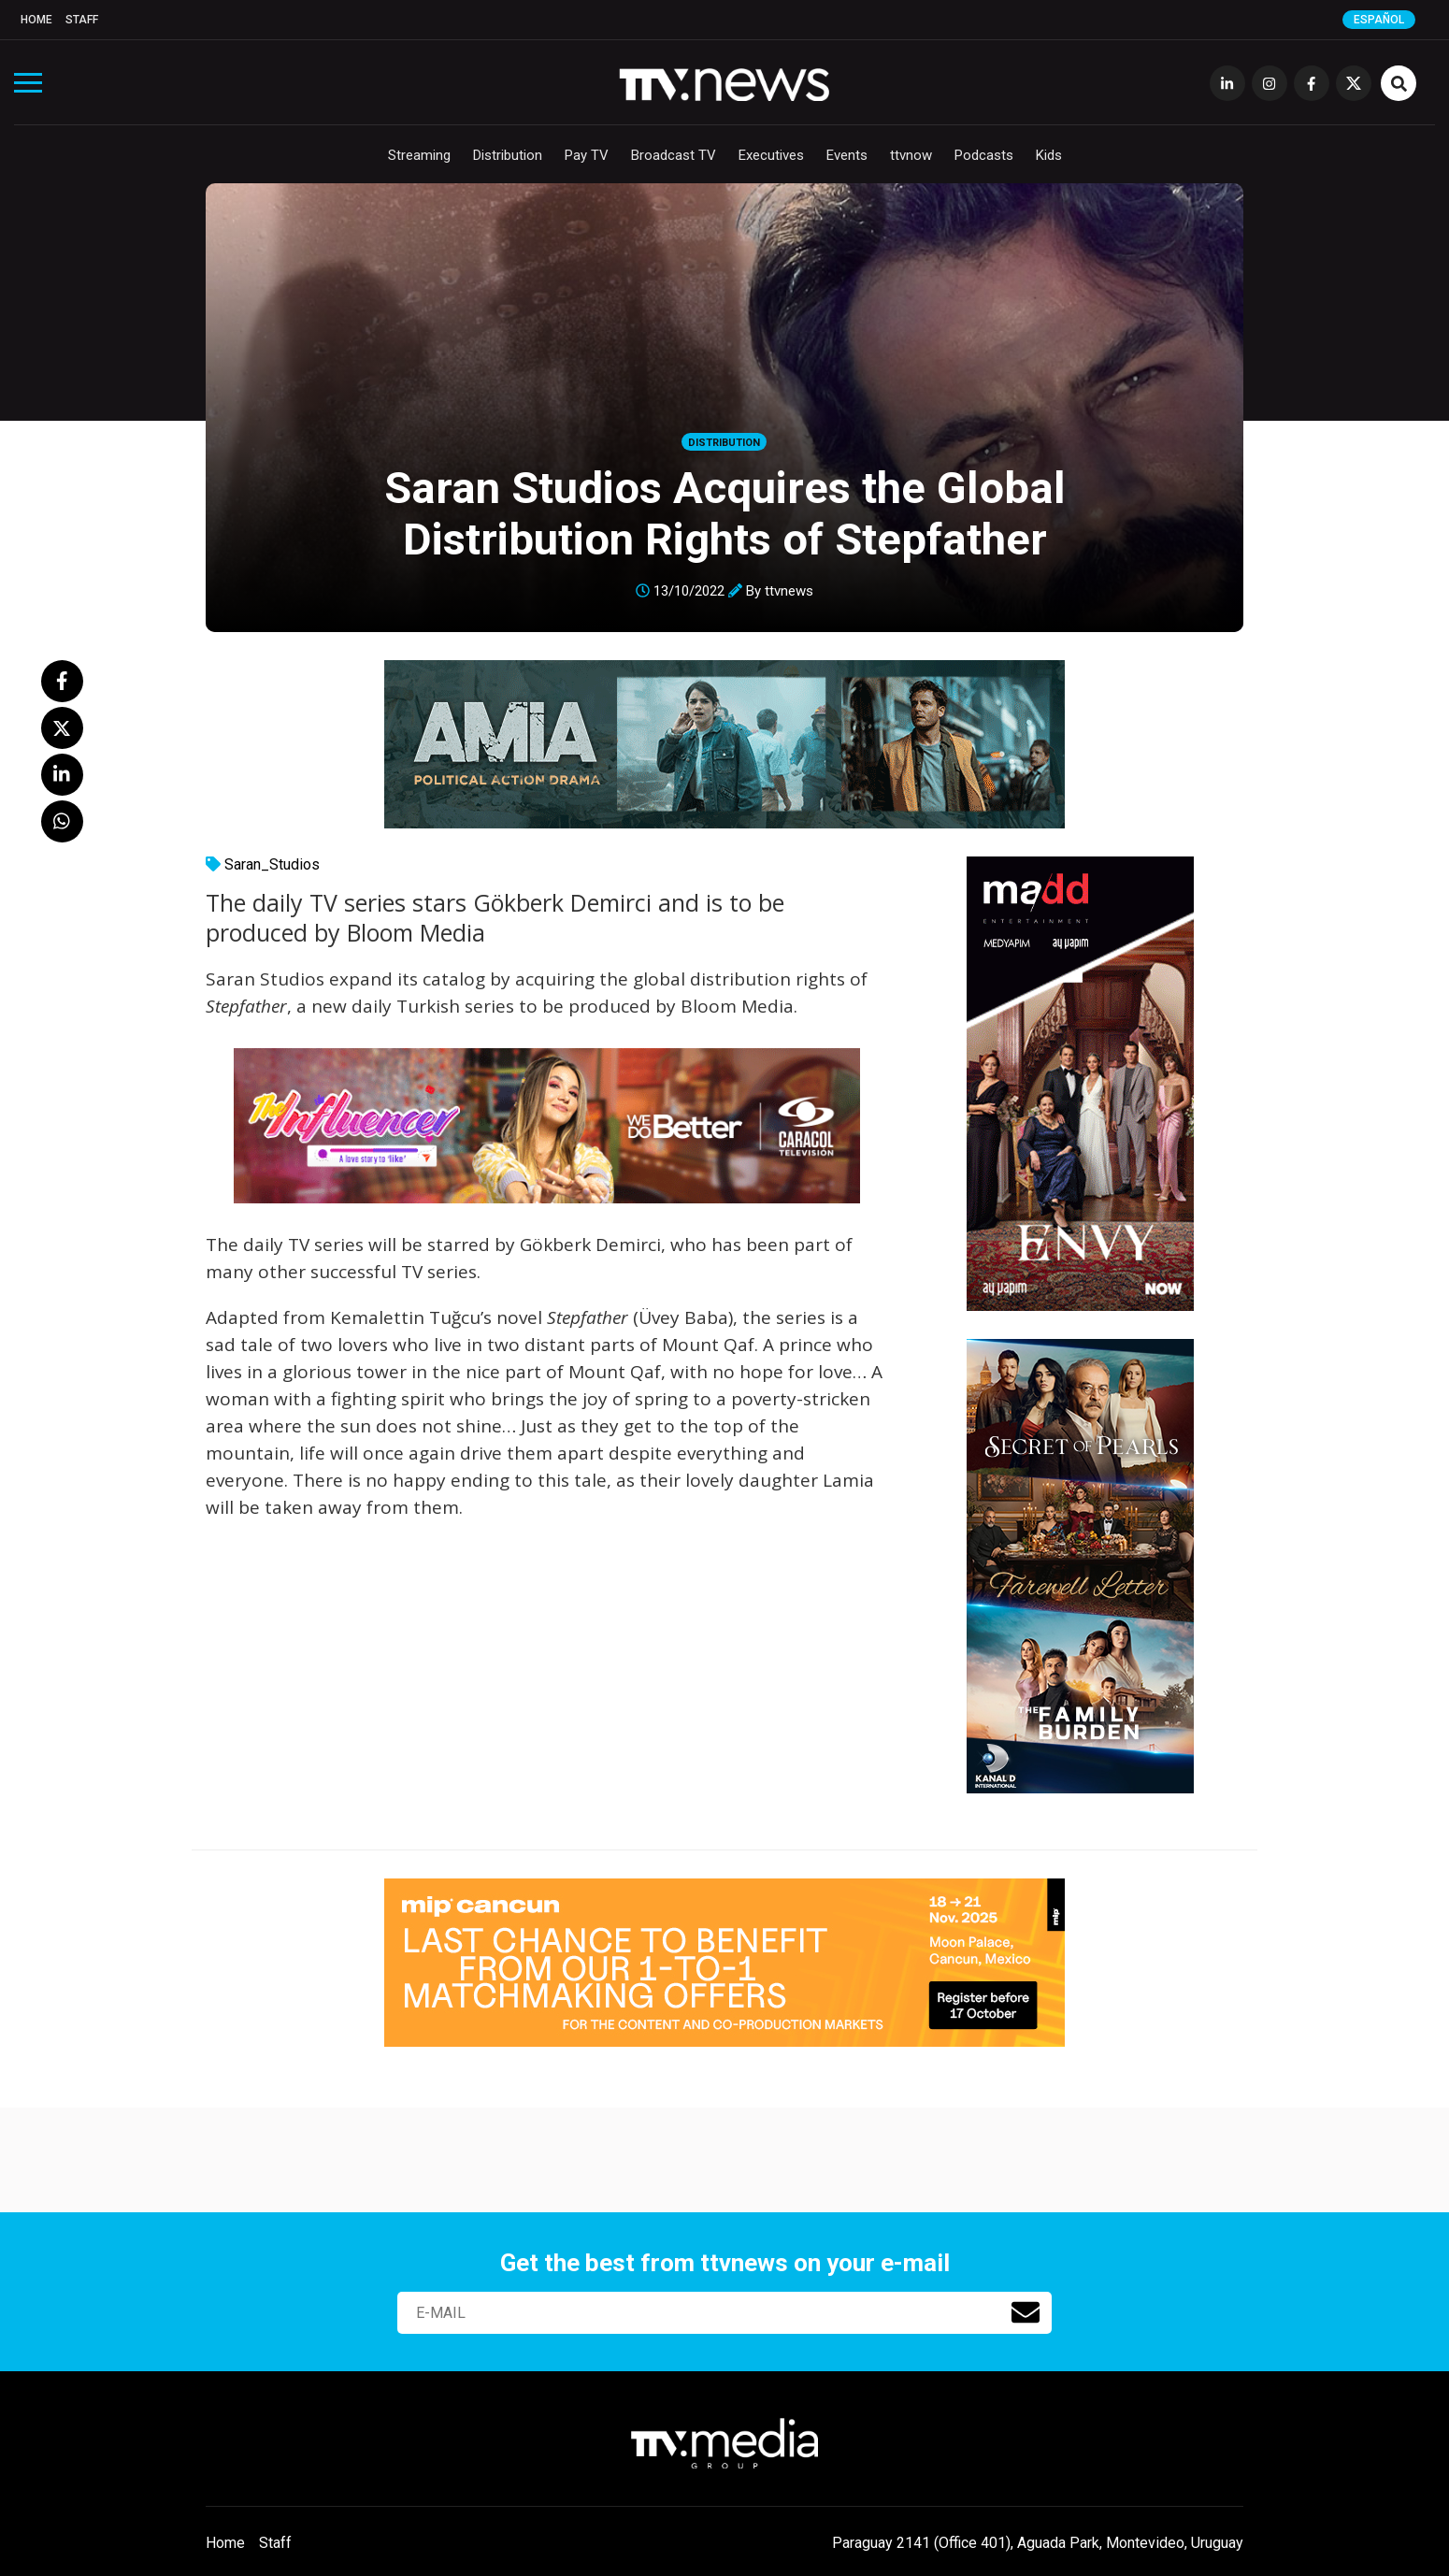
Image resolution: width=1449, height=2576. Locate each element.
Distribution (507, 155)
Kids (1049, 155)
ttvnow (911, 155)
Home (36, 19)
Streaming (419, 155)
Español (1379, 19)
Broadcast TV (673, 155)
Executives (771, 155)
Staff (81, 19)
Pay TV (587, 155)
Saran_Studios (272, 864)
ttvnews (789, 591)
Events (847, 155)
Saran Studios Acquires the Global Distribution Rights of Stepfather (725, 513)
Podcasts (983, 155)
